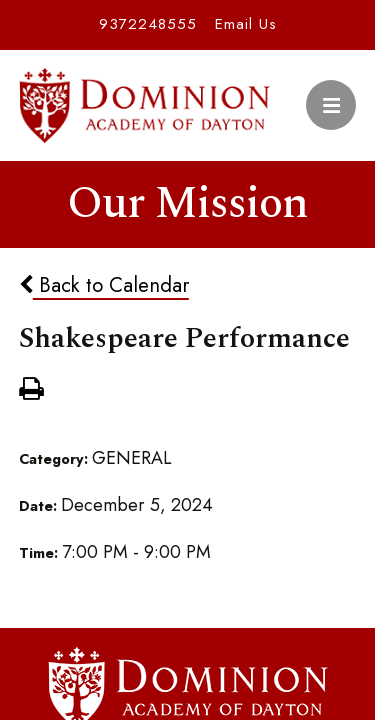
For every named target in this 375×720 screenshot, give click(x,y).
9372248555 (148, 24)
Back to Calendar (104, 285)
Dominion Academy (145, 105)
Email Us (246, 24)
